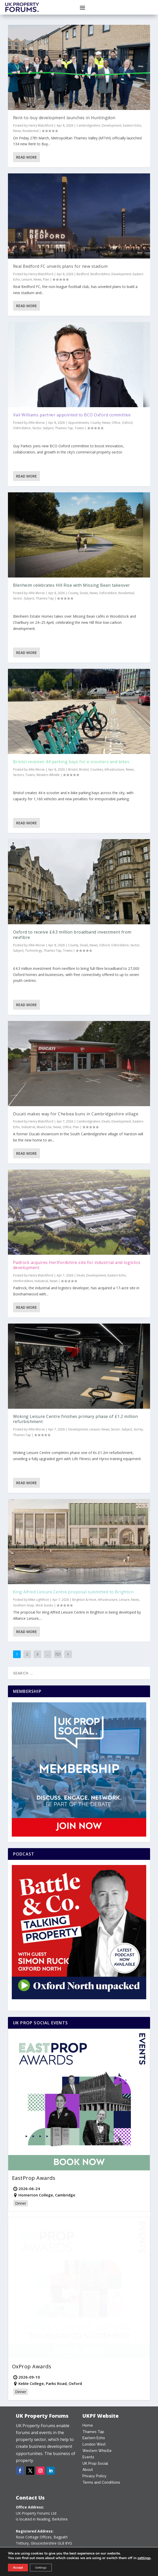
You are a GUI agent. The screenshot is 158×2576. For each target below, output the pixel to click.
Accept (15, 2567)
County (95, 422)
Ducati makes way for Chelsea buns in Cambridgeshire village (76, 1114)
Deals (84, 593)
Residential (30, 131)
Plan (46, 279)
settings (146, 2558)
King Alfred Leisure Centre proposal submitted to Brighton (73, 1592)
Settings (39, 2567)
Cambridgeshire (88, 125)
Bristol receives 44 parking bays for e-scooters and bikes (71, 761)
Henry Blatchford (40, 125)
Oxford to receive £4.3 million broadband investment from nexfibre (72, 934)
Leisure (27, 279)
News (17, 131)
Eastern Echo (132, 125)
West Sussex (44, 1605)
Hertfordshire (23, 1281)
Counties (96, 769)
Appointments (78, 422)
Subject (48, 428)
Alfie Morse (36, 422)
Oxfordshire (22, 428)
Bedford (83, 274)
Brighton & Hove (84, 1599)
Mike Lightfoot (38, 1599)
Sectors (18, 775)
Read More (26, 157)
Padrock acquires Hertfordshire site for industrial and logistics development (77, 1265)
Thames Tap (64, 428)
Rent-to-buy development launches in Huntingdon (64, 117)
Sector (36, 428)
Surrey (138, 1429)
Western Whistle (48, 775)
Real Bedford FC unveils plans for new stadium (60, 266)
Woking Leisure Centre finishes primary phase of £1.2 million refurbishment (75, 1419)
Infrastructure (114, 769)
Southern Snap (23, 1605)
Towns (79, 428)
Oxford (127, 422)
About (87, 2470)
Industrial (28, 1127)
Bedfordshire (100, 274)
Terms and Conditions (101, 2482)
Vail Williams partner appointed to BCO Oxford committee (72, 415)
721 (58, 1654)
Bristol (73, 769)
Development (111, 125)
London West (94, 2444)
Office (116, 422)
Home (87, 2425)
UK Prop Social (95, 2463)
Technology (33, 950)
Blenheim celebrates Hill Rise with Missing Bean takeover (71, 585)
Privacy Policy (94, 2476)
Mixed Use (44, 1127)
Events (88, 2457)
